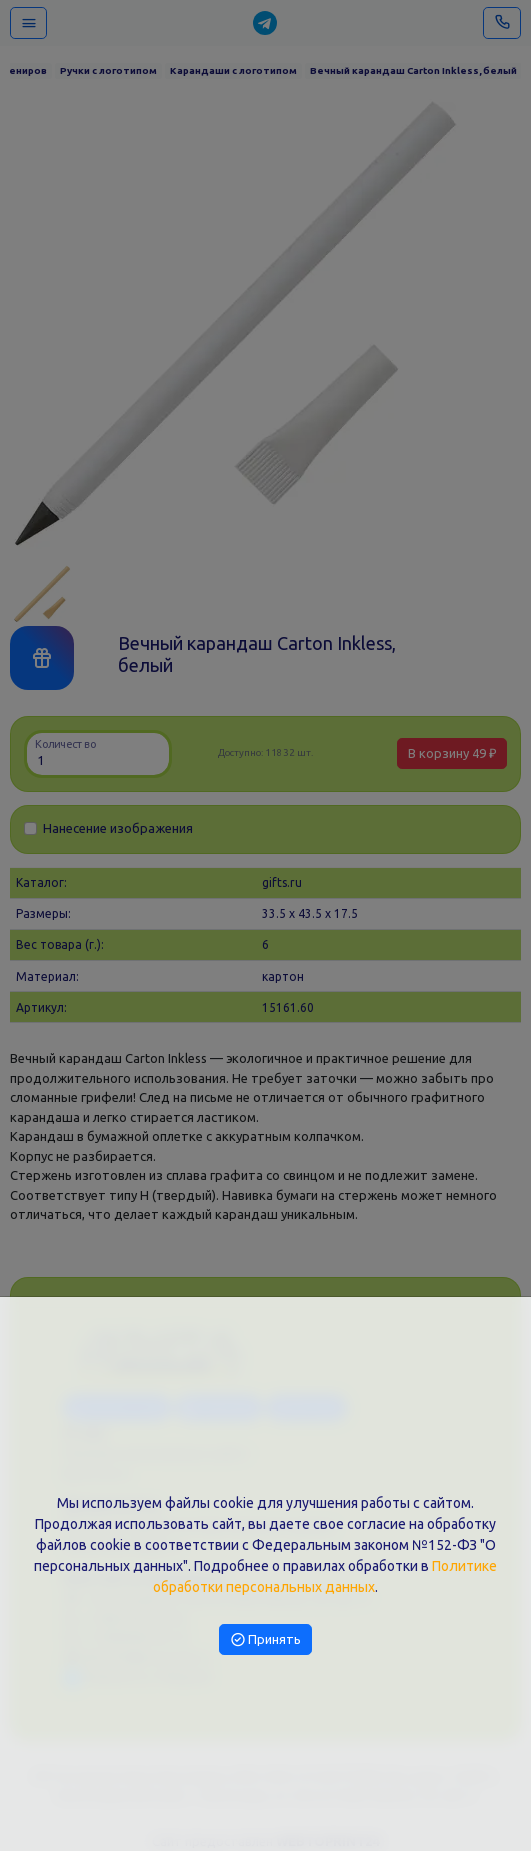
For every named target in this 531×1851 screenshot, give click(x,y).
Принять (266, 1639)
